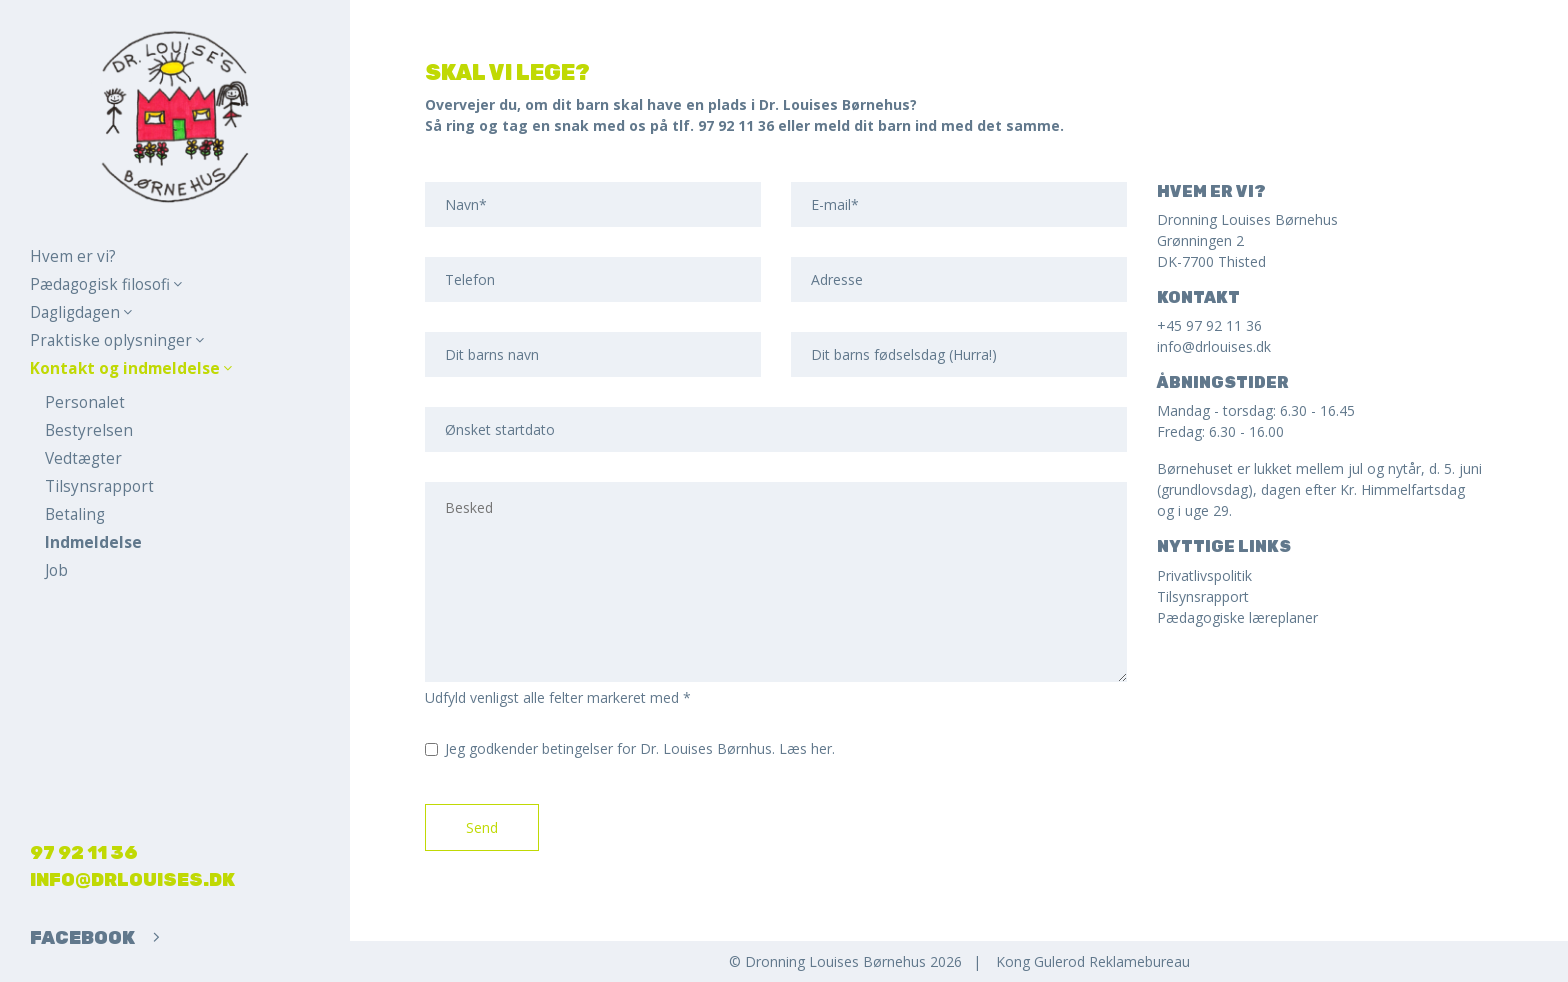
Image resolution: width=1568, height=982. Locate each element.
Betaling (75, 514)
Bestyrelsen (89, 430)
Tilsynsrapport (99, 486)
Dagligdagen (81, 312)
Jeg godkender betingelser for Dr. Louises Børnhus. (640, 748)
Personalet (85, 402)
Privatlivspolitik (1204, 575)
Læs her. (807, 748)
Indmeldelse (93, 542)
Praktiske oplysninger (117, 340)
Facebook (95, 938)
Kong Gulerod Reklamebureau (1093, 961)
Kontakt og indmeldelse (131, 368)
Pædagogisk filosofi (106, 284)
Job (56, 570)
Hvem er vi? (73, 256)
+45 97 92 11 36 (1209, 325)
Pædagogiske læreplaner (1237, 617)
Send (482, 827)
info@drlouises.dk (132, 880)
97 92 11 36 (84, 853)
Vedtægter (83, 458)
